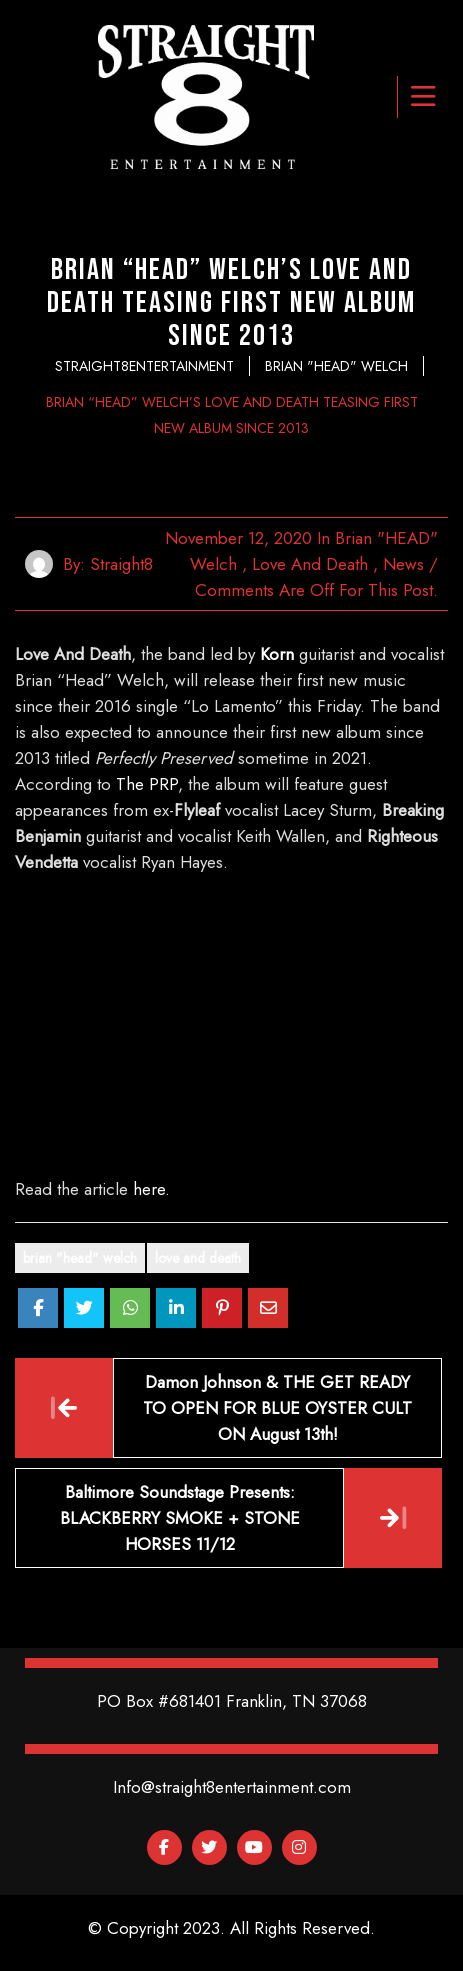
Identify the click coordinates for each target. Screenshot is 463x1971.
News (403, 564)
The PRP (147, 784)
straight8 (121, 564)
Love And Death (198, 1258)
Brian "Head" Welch (80, 1258)
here (149, 1189)
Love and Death (310, 564)
